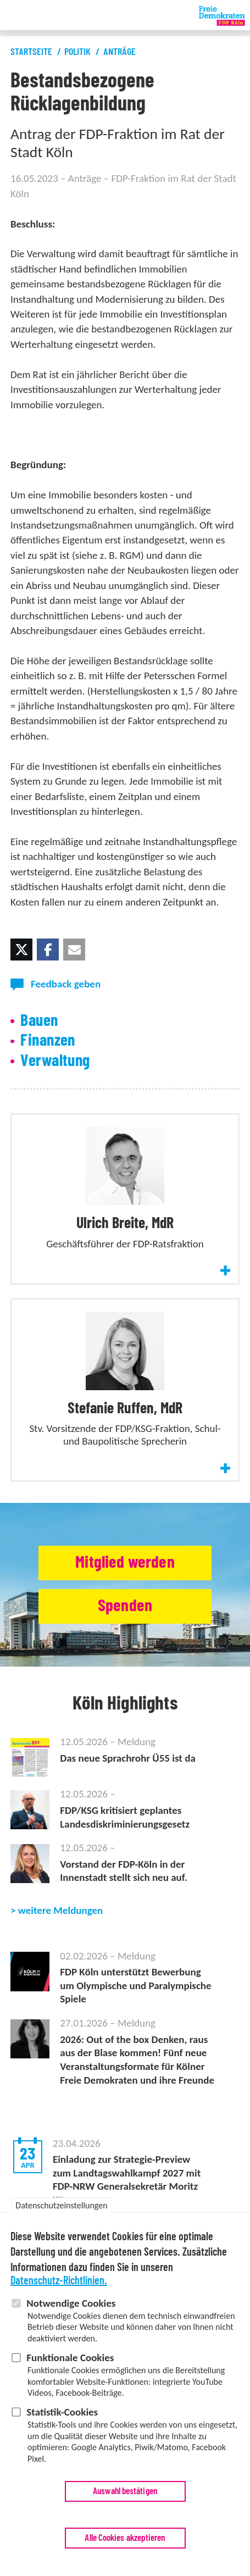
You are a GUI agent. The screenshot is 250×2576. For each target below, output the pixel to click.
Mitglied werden (124, 1562)
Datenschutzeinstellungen (61, 2206)
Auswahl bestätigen (125, 2492)
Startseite (31, 52)
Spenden (125, 1605)
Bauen (39, 1021)
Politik (77, 52)
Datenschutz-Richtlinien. (58, 2282)
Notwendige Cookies (70, 2304)
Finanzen (47, 1040)
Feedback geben (66, 984)
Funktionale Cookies (70, 2358)
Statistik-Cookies (62, 2413)
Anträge (119, 52)
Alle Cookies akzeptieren (125, 2539)
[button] (21, 950)
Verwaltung (55, 1061)
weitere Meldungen (60, 1910)
